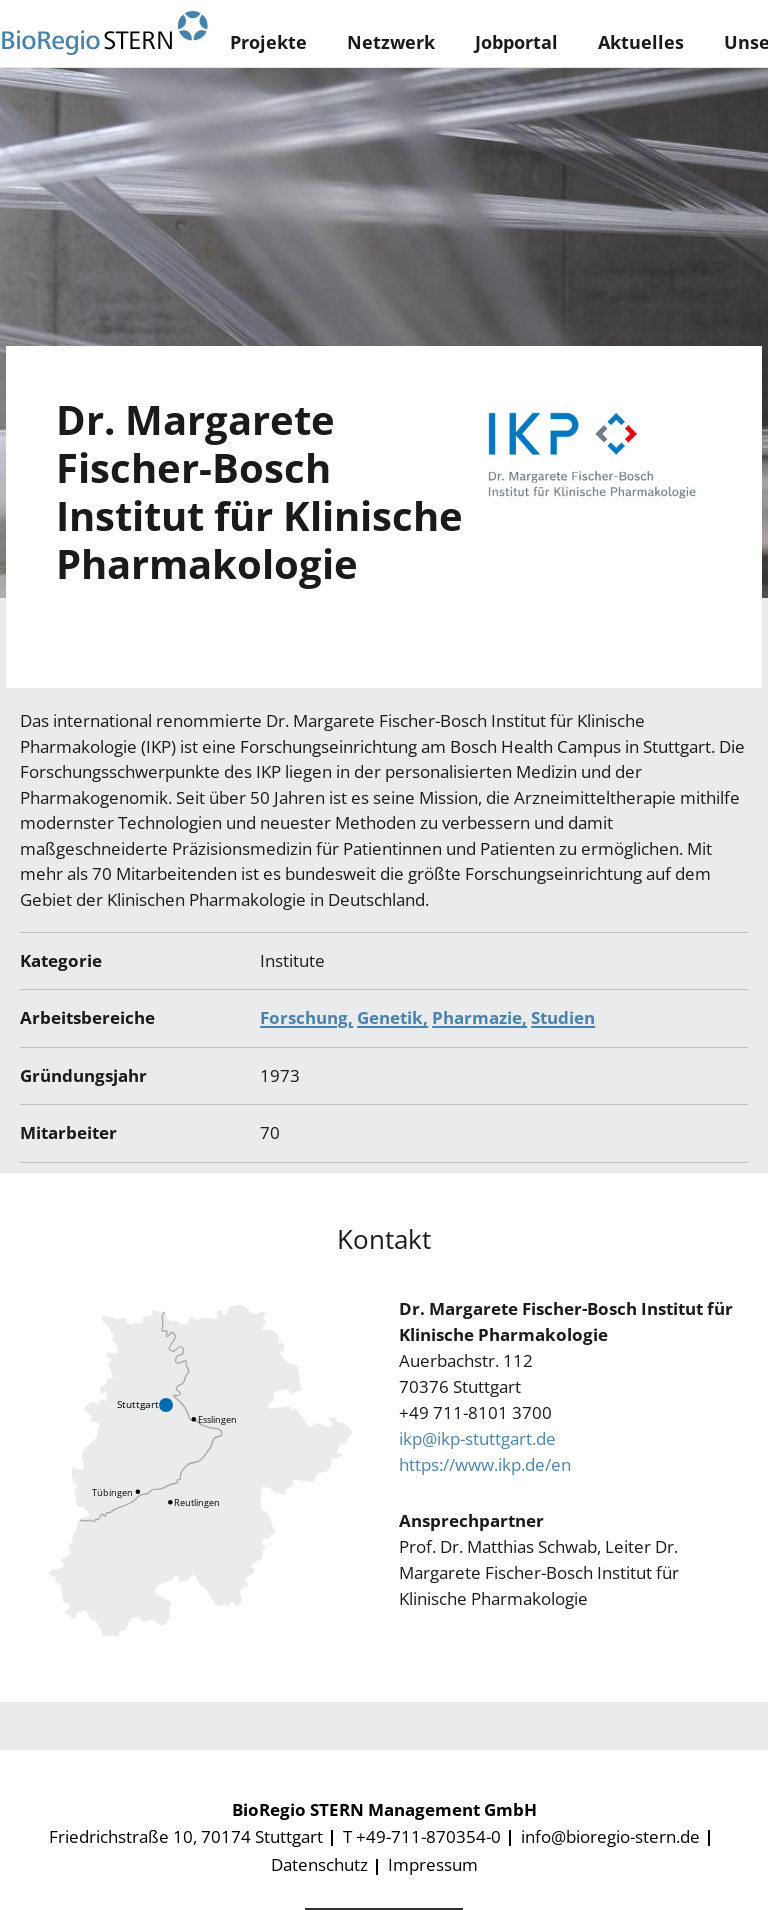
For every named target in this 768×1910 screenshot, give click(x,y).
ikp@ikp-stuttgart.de (477, 1438)
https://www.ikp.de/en (485, 1464)
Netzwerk (391, 42)
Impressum (433, 1864)
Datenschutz (319, 1864)
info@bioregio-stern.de (610, 1836)
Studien (563, 1017)
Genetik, (392, 1017)
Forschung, (306, 1017)
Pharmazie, (479, 1017)
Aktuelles (641, 42)
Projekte (268, 42)
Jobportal (516, 42)
